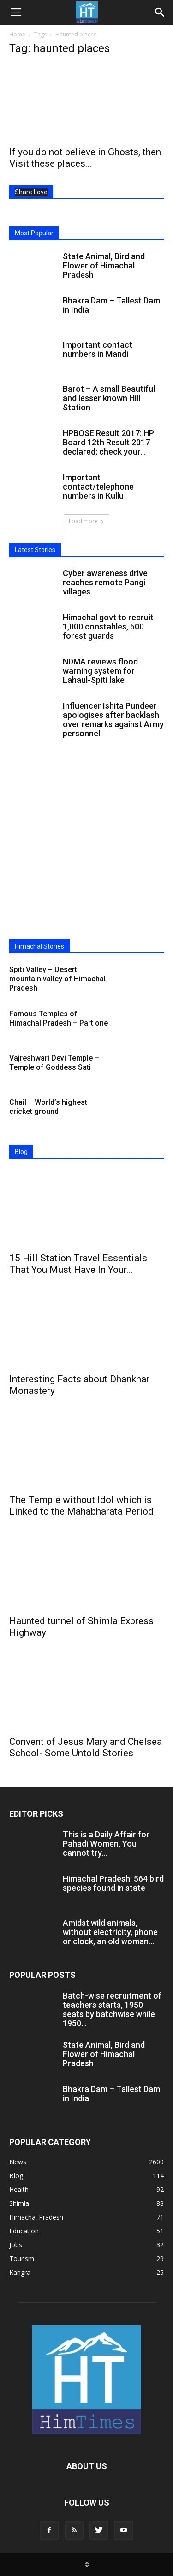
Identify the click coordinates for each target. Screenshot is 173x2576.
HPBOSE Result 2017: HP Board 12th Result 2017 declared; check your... (108, 442)
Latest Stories (35, 550)
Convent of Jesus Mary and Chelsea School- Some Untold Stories (85, 1747)
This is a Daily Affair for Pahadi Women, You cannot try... (106, 1844)
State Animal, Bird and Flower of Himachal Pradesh (104, 265)
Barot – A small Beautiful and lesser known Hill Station (109, 398)
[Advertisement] (86, 843)
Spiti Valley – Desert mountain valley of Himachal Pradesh (57, 978)
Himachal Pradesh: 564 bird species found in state (113, 1883)
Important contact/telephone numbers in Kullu (98, 486)
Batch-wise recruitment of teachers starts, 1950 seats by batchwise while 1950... (112, 2009)
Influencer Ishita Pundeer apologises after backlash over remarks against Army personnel (113, 719)
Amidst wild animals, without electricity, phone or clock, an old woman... (110, 1932)
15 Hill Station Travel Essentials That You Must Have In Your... (78, 1264)
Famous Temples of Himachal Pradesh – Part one (58, 1018)
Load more (86, 521)
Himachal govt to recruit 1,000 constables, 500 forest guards (108, 626)
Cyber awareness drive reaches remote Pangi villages (105, 582)
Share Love (31, 192)
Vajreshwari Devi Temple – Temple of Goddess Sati (54, 1063)
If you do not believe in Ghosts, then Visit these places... (85, 157)
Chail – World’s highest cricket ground (48, 1107)
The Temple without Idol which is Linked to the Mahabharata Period (81, 1505)
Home (17, 34)
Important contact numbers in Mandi (97, 349)
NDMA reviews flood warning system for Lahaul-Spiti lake (100, 671)
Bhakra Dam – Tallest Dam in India (111, 305)
